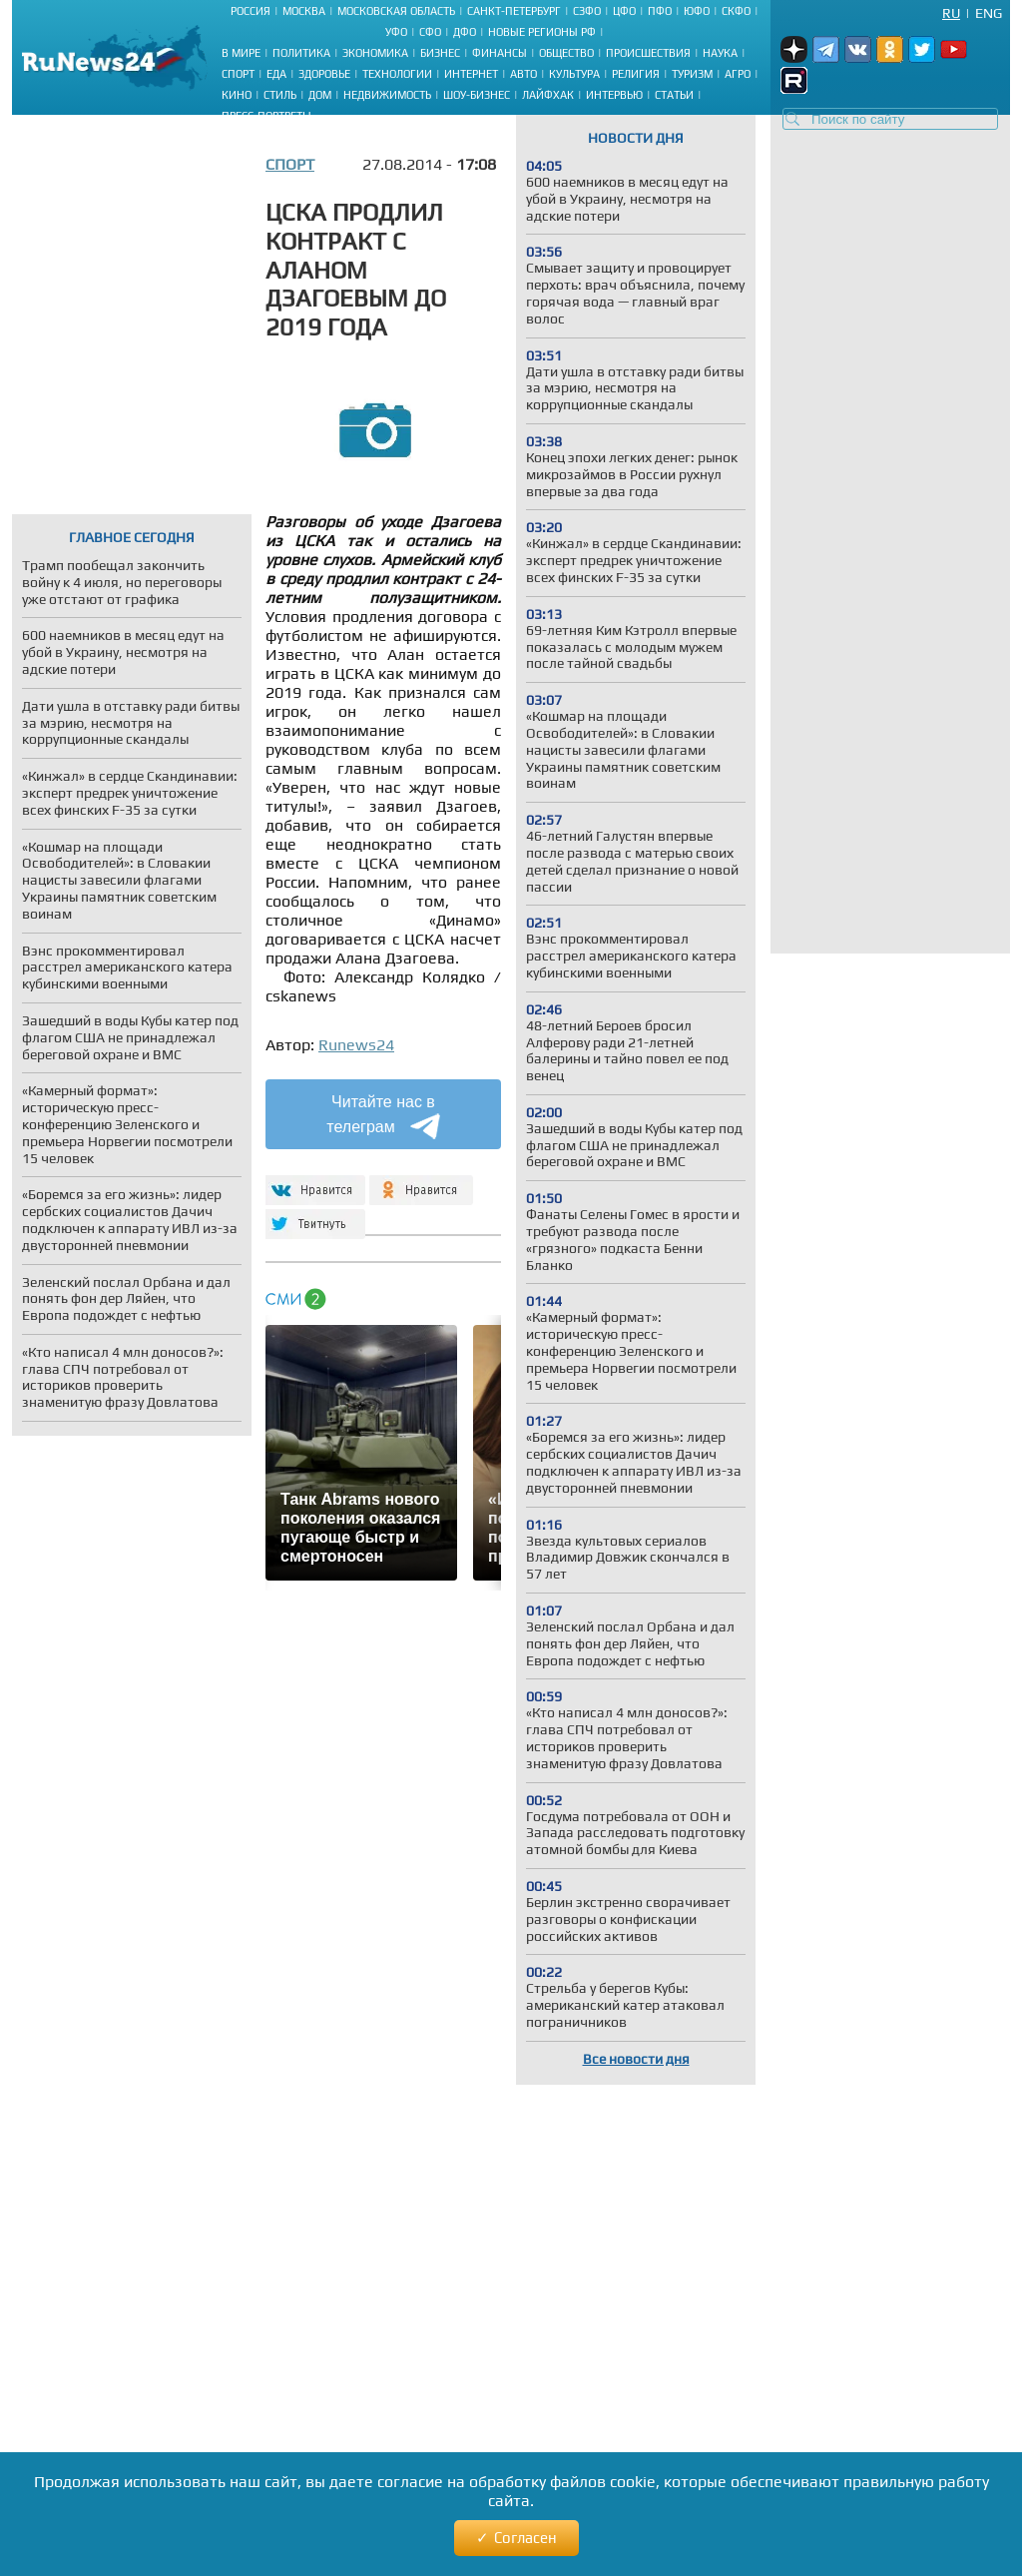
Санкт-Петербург (514, 11)
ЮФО (697, 11)
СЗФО (587, 11)
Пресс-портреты (266, 116)
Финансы (499, 53)
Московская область (396, 11)
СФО (430, 32)
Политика (301, 53)
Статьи (674, 95)
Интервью (614, 95)
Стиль (279, 95)
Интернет (471, 74)
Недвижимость (387, 95)
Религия (636, 74)
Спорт (238, 74)
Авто (523, 74)
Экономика (375, 53)
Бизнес (440, 53)
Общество (566, 53)
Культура (574, 74)
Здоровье (324, 74)
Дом (319, 95)
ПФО (660, 11)
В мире (241, 53)
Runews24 (356, 1044)
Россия (250, 11)
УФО (396, 32)
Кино (237, 95)
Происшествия (648, 53)
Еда (276, 74)
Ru (951, 13)
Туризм (692, 74)
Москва (303, 11)
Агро (738, 74)
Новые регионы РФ (542, 32)
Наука (720, 53)
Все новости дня (636, 2059)
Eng (988, 13)
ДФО (464, 32)
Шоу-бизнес (476, 95)
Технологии (397, 74)
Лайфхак (548, 95)
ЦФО (624, 11)
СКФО (736, 11)
